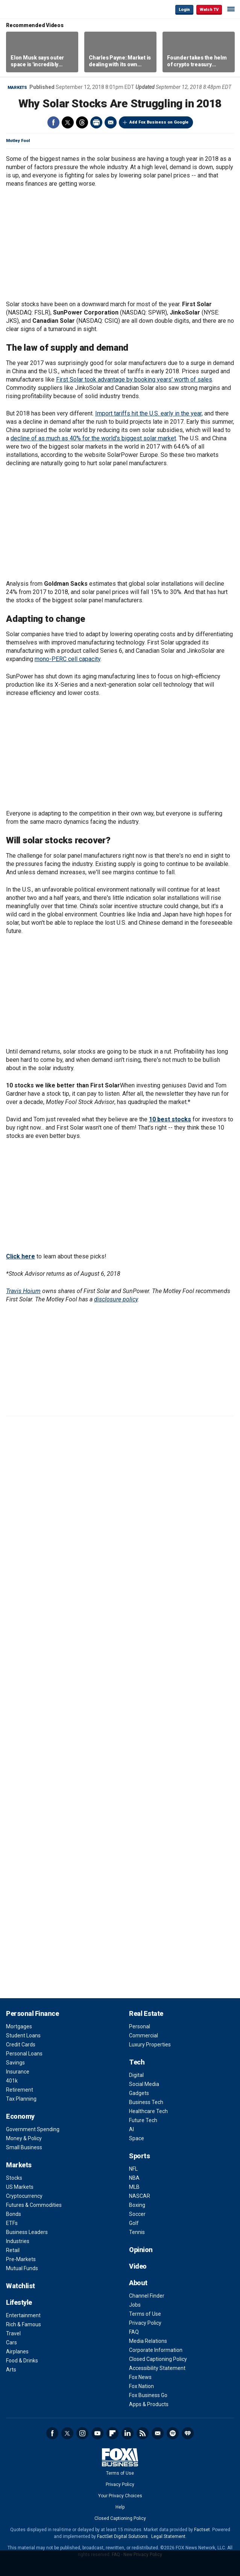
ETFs (12, 2223)
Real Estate (146, 2013)
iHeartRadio (188, 2433)
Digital (136, 2075)
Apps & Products (149, 2404)
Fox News (140, 2377)
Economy (20, 2116)
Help (120, 2507)
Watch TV (209, 9)
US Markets (19, 2187)
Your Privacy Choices (120, 2495)
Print (96, 122)
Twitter (68, 122)
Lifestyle (19, 2302)
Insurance (17, 2072)
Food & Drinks (22, 2361)
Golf (134, 2223)
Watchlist (20, 2286)
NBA (134, 2178)
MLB (134, 2187)
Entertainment (23, 2315)
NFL (133, 2169)
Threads (82, 122)
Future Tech (143, 2120)
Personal (139, 2026)
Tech (136, 2062)
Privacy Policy (145, 2323)
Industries (17, 2241)
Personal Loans (24, 2054)
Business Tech (146, 2102)
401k (12, 2081)
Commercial (143, 2035)
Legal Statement (168, 2536)
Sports (139, 2156)
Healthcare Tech (148, 2111)
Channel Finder (146, 2296)
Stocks (14, 2178)
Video (138, 2266)
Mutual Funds (22, 2268)
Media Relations (148, 2341)
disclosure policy (116, 1299)
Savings (15, 2063)
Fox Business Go (148, 2395)
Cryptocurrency (24, 2196)
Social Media (144, 2084)
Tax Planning (21, 2099)
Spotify (173, 2433)
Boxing (137, 2205)
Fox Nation (141, 2386)
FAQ (134, 2332)
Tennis (137, 2232)
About (138, 2283)
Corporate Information (155, 2350)
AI (131, 2129)
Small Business (24, 2147)
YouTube (97, 2433)
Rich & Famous (23, 2324)
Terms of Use (145, 2314)
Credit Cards (20, 2045)
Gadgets (139, 2093)
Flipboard (112, 2433)
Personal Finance (32, 2013)
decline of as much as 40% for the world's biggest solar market (93, 438)
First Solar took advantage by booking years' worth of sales (134, 379)
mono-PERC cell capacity (67, 659)
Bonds (13, 2214)
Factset (202, 2529)
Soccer (137, 2214)
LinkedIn (128, 2433)
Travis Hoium (23, 1291)
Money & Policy (24, 2138)
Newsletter (158, 2433)
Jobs (135, 2305)
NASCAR (139, 2196)
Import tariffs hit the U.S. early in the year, (149, 413)
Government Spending (32, 2129)
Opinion (141, 2250)
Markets (17, 87)
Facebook (53, 122)
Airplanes (17, 2351)
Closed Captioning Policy (158, 2359)
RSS (143, 2433)
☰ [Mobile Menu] (231, 9)
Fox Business (30, 9)
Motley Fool (18, 140)
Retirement (19, 2090)
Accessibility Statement (157, 2368)
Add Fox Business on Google (158, 122)
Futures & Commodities (34, 2205)
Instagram (82, 2433)
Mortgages (19, 2026)
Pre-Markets (21, 2259)
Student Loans (23, 2035)
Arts (11, 2370)
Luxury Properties (150, 2045)
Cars (11, 2342)
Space (136, 2138)
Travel (13, 2333)
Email (111, 122)
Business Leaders (27, 2232)
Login (184, 9)
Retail (13, 2250)
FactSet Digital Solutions (122, 2536)
